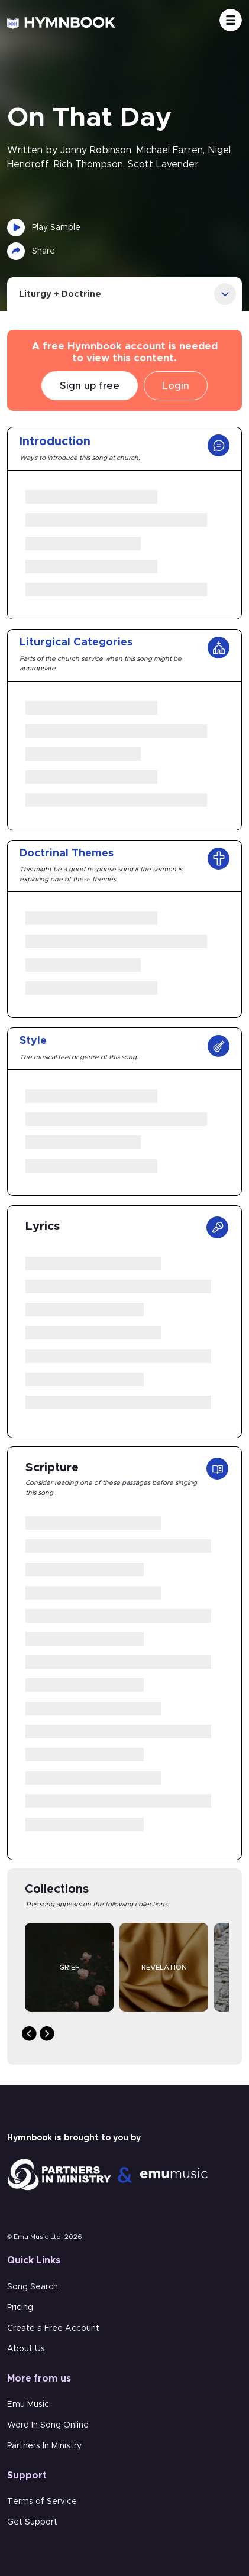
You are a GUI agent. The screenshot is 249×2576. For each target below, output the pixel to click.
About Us (26, 2349)
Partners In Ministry (44, 2446)
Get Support (32, 2522)
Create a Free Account (53, 2328)
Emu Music (28, 2404)
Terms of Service (42, 2501)
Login (175, 386)
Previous (29, 2033)
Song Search (32, 2287)
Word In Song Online (48, 2425)
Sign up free (89, 386)
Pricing (20, 2308)
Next (47, 2033)
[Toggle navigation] (230, 20)
